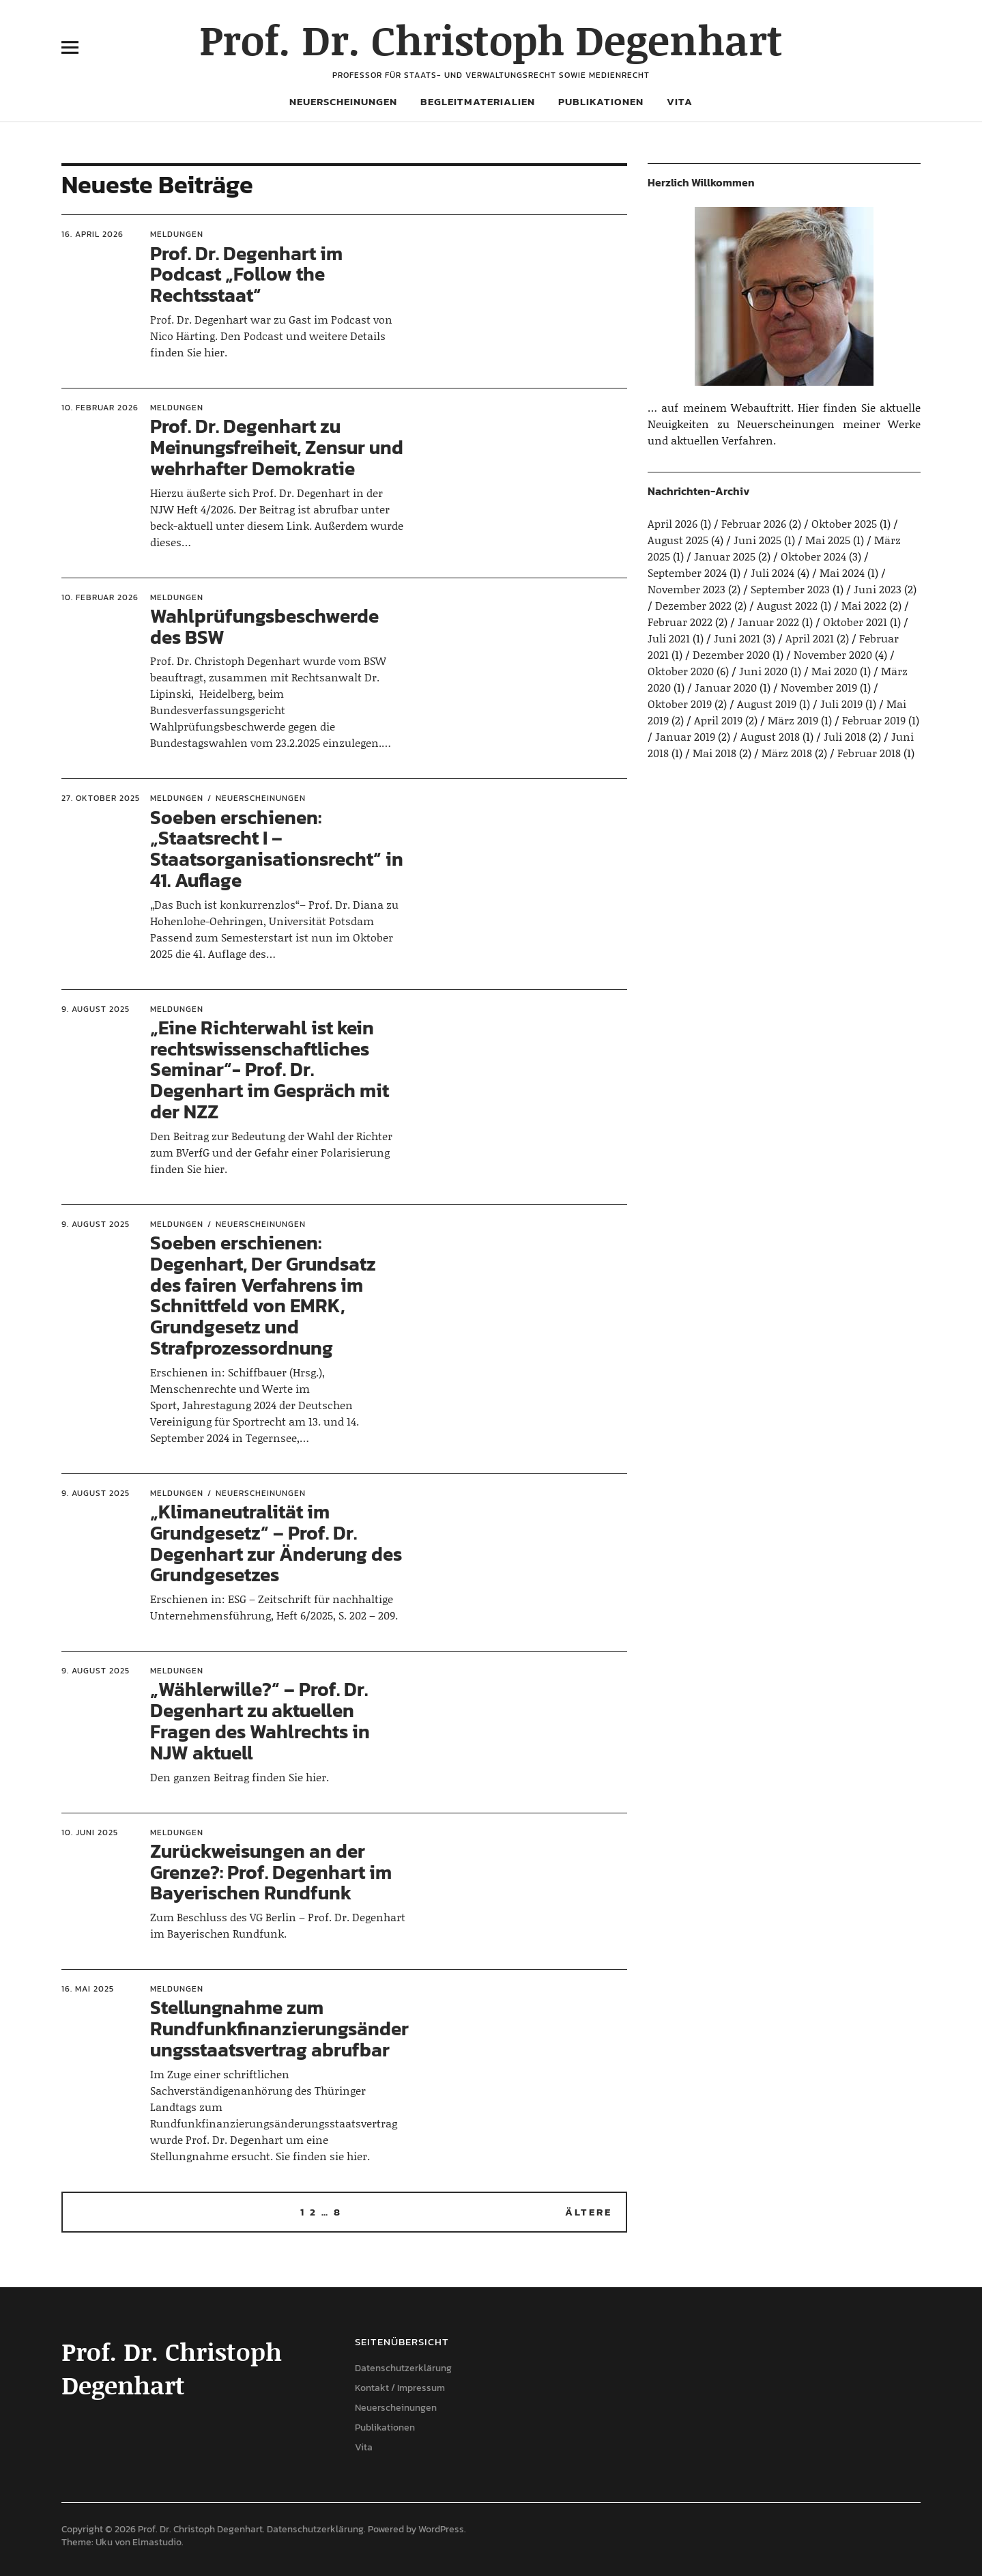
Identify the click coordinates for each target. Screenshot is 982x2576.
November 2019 (819, 687)
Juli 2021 (669, 638)
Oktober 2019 (680, 703)
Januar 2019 (685, 736)
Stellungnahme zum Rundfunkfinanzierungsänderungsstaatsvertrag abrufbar (279, 2028)
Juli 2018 (845, 736)
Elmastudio (157, 2542)
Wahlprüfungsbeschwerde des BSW (264, 626)
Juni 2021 (737, 638)
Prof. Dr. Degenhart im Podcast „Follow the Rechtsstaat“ (246, 274)
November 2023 (686, 589)
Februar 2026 (753, 523)
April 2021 (809, 638)
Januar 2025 (724, 556)
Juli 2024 (772, 572)
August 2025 (678, 540)
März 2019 (793, 720)
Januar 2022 (768, 621)
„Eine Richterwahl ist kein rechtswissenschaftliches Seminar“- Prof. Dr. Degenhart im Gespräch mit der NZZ (269, 1069)
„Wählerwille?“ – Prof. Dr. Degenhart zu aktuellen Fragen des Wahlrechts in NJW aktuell (260, 1720)
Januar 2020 (726, 687)
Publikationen (601, 101)
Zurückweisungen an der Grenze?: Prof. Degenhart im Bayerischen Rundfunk (271, 1872)
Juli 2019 (841, 703)
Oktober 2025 (844, 523)
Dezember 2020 (731, 654)
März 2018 (787, 753)
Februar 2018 (869, 753)
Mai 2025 (827, 540)
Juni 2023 (877, 589)
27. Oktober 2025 (100, 798)
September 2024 (687, 572)
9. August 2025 (95, 1009)
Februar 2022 (680, 621)
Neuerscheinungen (343, 101)
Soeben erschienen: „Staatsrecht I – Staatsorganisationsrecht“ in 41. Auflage (276, 848)
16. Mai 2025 (87, 1989)
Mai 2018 (714, 753)
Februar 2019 (874, 720)
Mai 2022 (863, 605)
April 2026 (672, 523)
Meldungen (176, 234)
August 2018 (770, 736)
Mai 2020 (834, 671)
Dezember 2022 (693, 605)
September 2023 (790, 589)
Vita (680, 101)
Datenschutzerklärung (403, 2368)
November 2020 (833, 654)
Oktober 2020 (681, 671)
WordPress (441, 2529)
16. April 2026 (92, 234)
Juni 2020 (763, 671)
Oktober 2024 (813, 556)
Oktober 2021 (855, 621)
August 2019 (766, 703)
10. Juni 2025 (89, 1832)
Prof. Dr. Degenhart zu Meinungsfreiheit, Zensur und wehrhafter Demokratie (276, 447)
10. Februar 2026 (100, 407)
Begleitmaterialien (477, 101)
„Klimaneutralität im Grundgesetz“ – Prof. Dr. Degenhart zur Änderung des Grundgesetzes (276, 1543)
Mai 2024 (842, 572)
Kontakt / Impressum (400, 2388)
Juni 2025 (757, 540)
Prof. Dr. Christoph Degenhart (491, 39)
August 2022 (787, 605)
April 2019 (718, 720)
